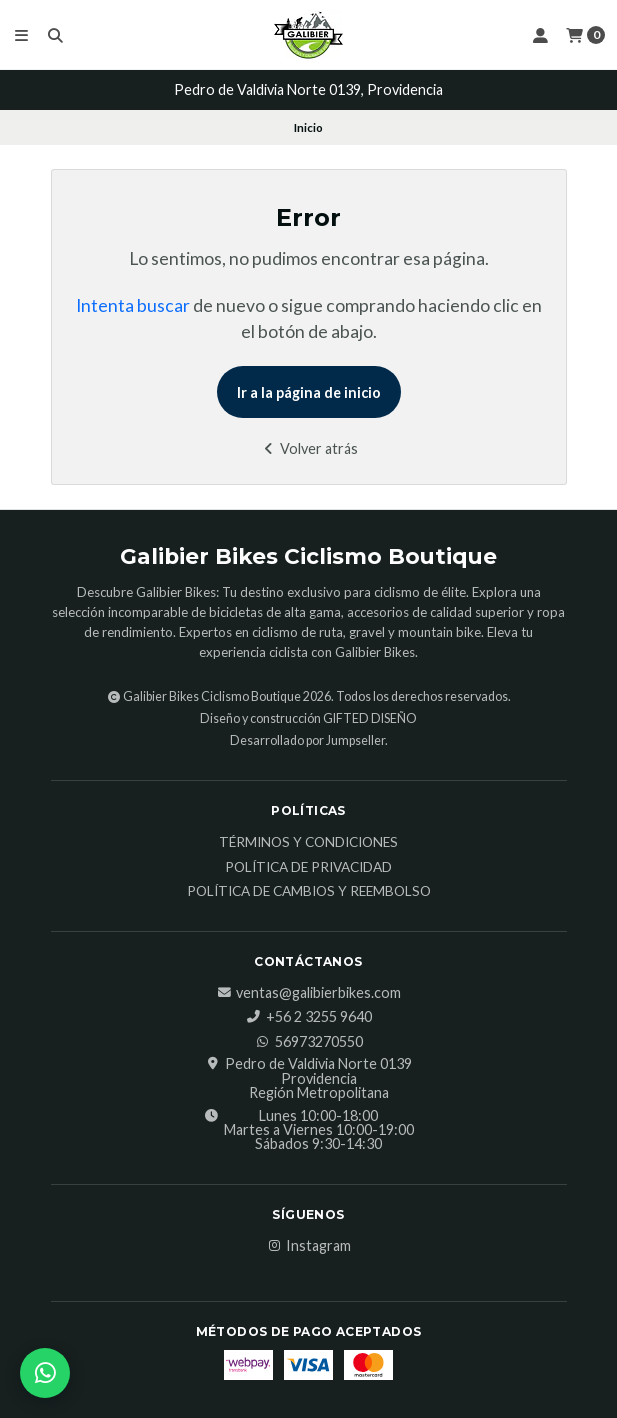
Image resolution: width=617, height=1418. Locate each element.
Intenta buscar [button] (133, 305)
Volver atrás (308, 448)
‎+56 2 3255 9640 (309, 1017)
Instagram (308, 1246)
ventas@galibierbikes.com (308, 993)
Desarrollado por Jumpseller (307, 740)
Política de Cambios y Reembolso (309, 892)
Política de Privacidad (308, 868)
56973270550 (309, 1042)
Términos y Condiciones (308, 843)
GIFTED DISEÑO (370, 718)
